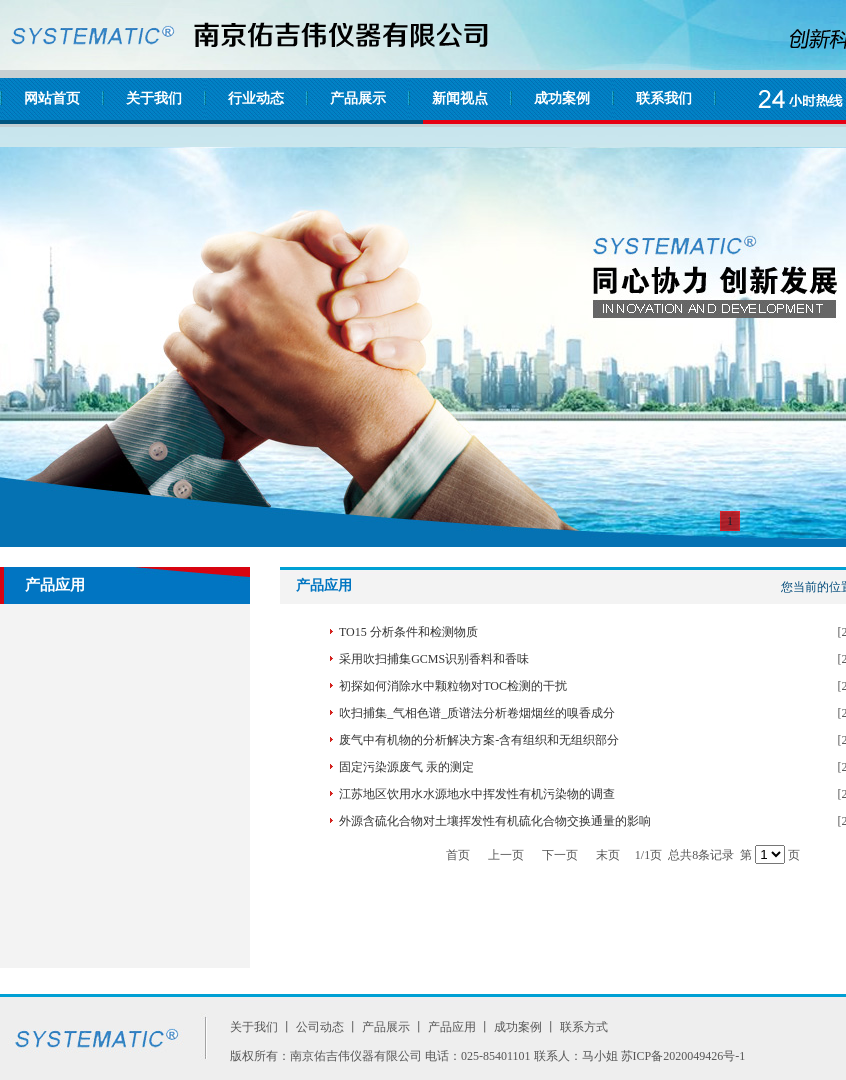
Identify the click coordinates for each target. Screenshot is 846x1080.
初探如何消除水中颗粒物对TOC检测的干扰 (453, 686)
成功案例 (562, 98)
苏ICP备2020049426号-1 (683, 1056)
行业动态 (256, 98)
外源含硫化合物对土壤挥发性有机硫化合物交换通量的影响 (495, 821)
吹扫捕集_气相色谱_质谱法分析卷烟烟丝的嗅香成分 (477, 713)
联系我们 (664, 98)
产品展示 (358, 98)
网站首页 (52, 98)
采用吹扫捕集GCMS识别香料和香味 (434, 659)
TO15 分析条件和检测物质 (408, 632)
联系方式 (584, 1027)
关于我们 (154, 98)
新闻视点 (460, 98)
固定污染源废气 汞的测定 (406, 767)
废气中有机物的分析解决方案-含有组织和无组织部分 (479, 740)
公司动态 (320, 1027)
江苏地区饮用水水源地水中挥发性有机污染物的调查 (477, 794)
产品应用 (452, 1027)
